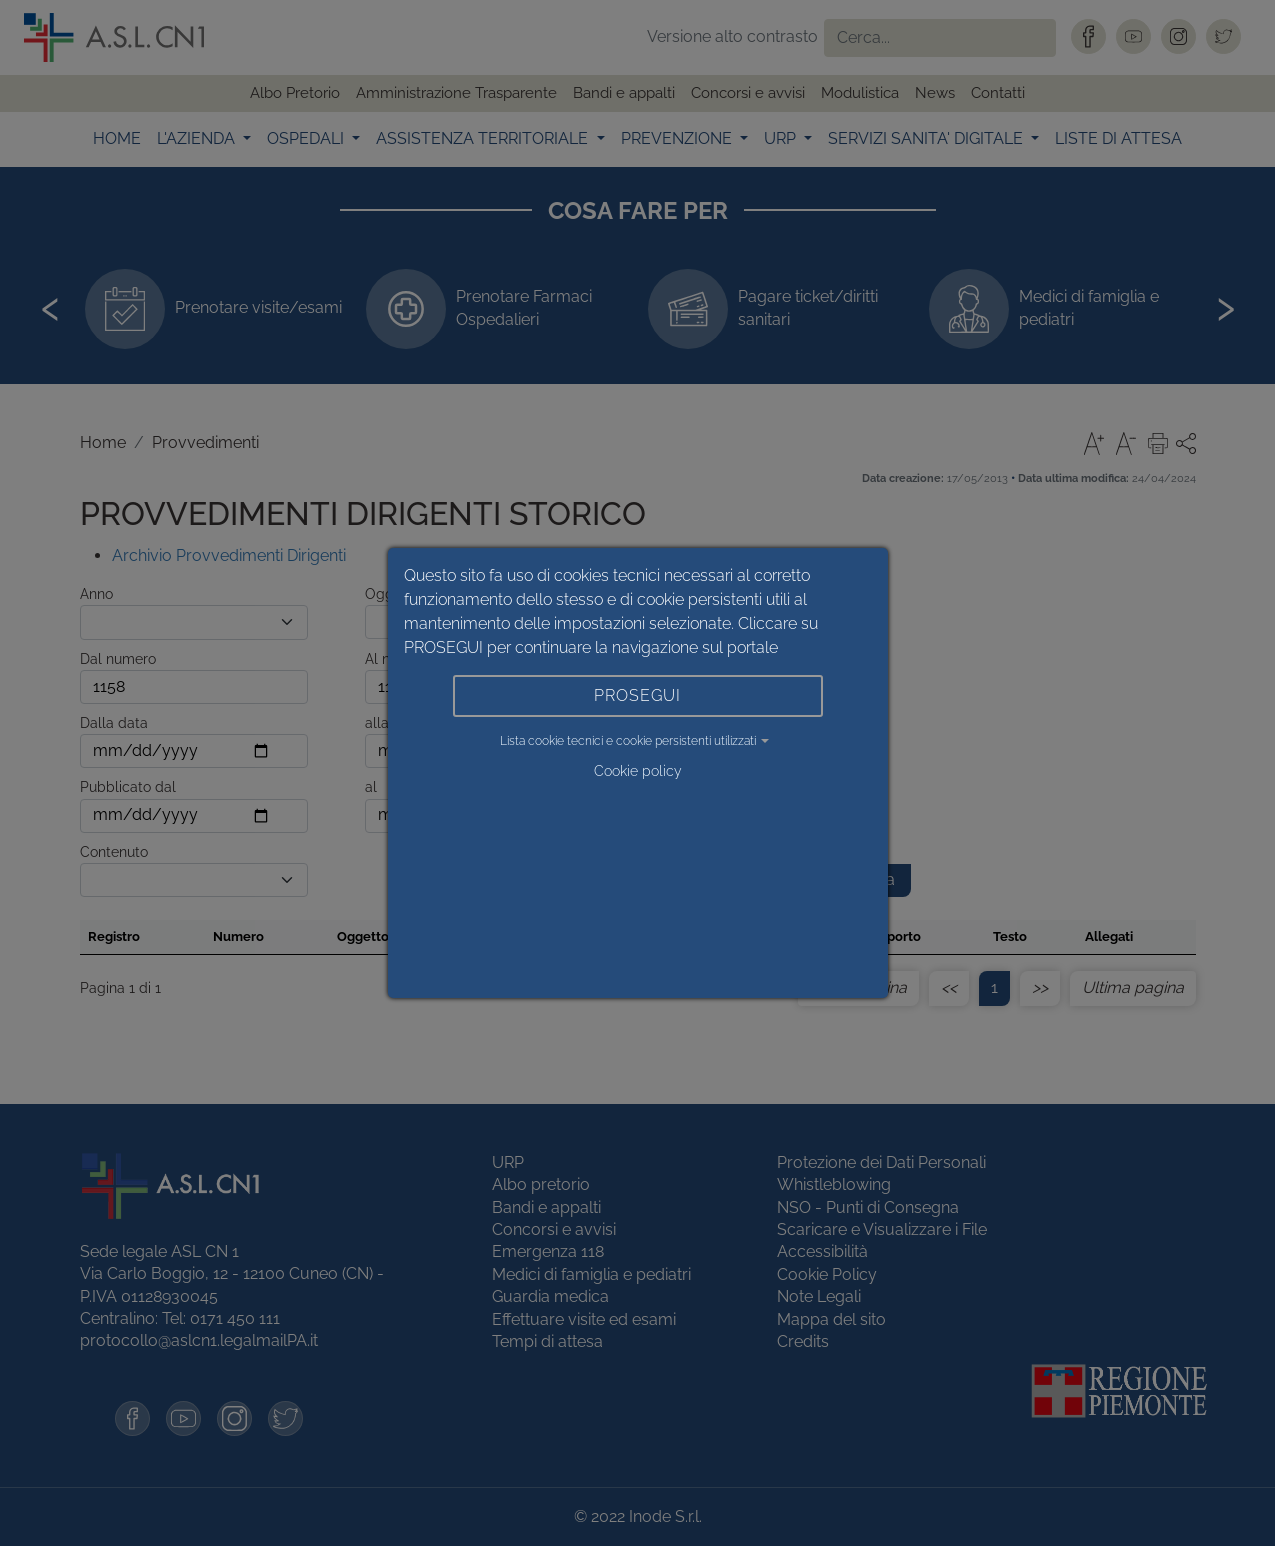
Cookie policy (638, 771)
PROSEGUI (637, 695)
